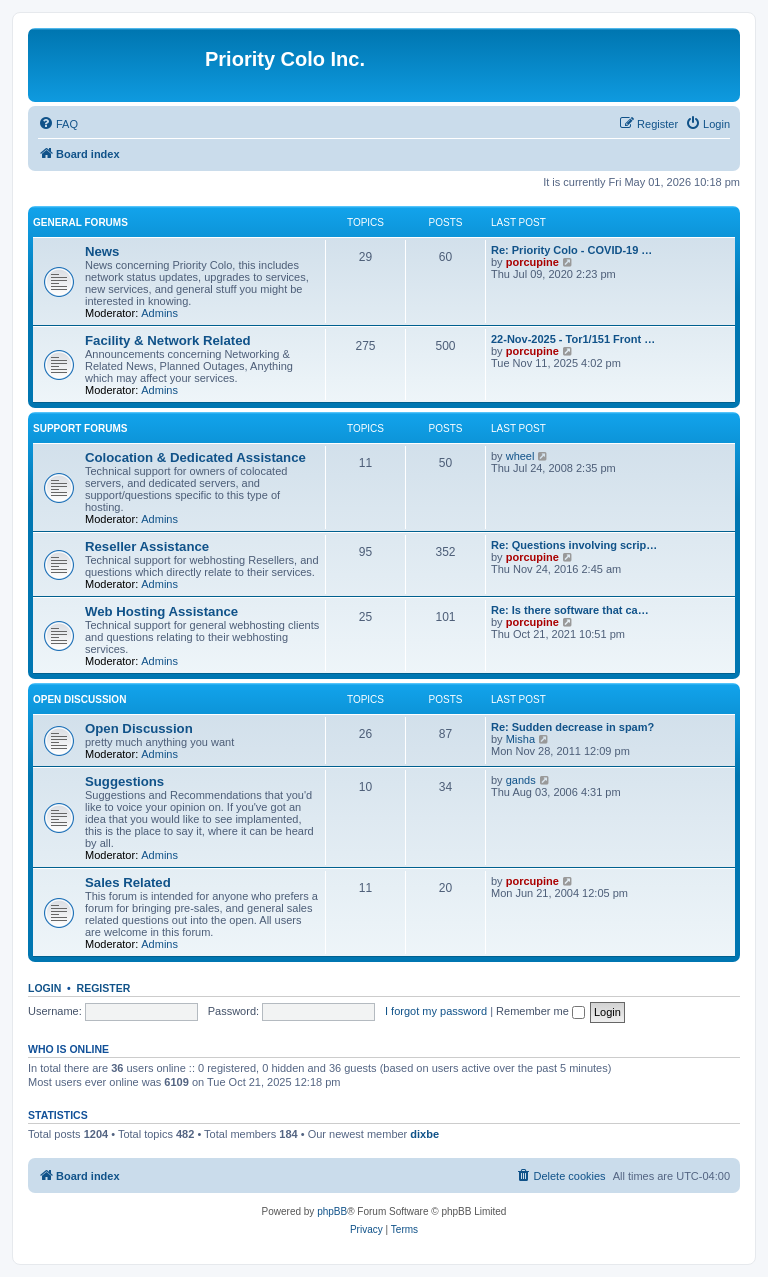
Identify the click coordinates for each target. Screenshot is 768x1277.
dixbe (424, 1134)
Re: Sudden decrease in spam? (572, 727)
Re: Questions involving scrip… (574, 545)
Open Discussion (79, 699)
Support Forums (80, 428)
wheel (520, 456)
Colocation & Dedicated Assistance (195, 457)
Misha (520, 739)
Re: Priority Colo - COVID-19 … (571, 250)
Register (104, 988)
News (102, 251)
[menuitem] (58, 124)
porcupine (532, 262)
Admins (159, 313)
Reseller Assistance (147, 546)
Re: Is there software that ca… (570, 610)
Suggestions (124, 781)
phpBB (332, 1211)
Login (44, 988)
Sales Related (128, 882)
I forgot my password (436, 1011)
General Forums (80, 222)
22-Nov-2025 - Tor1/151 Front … (573, 339)
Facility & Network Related (168, 340)
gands (521, 780)
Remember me (540, 1011)
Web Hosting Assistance (161, 611)
